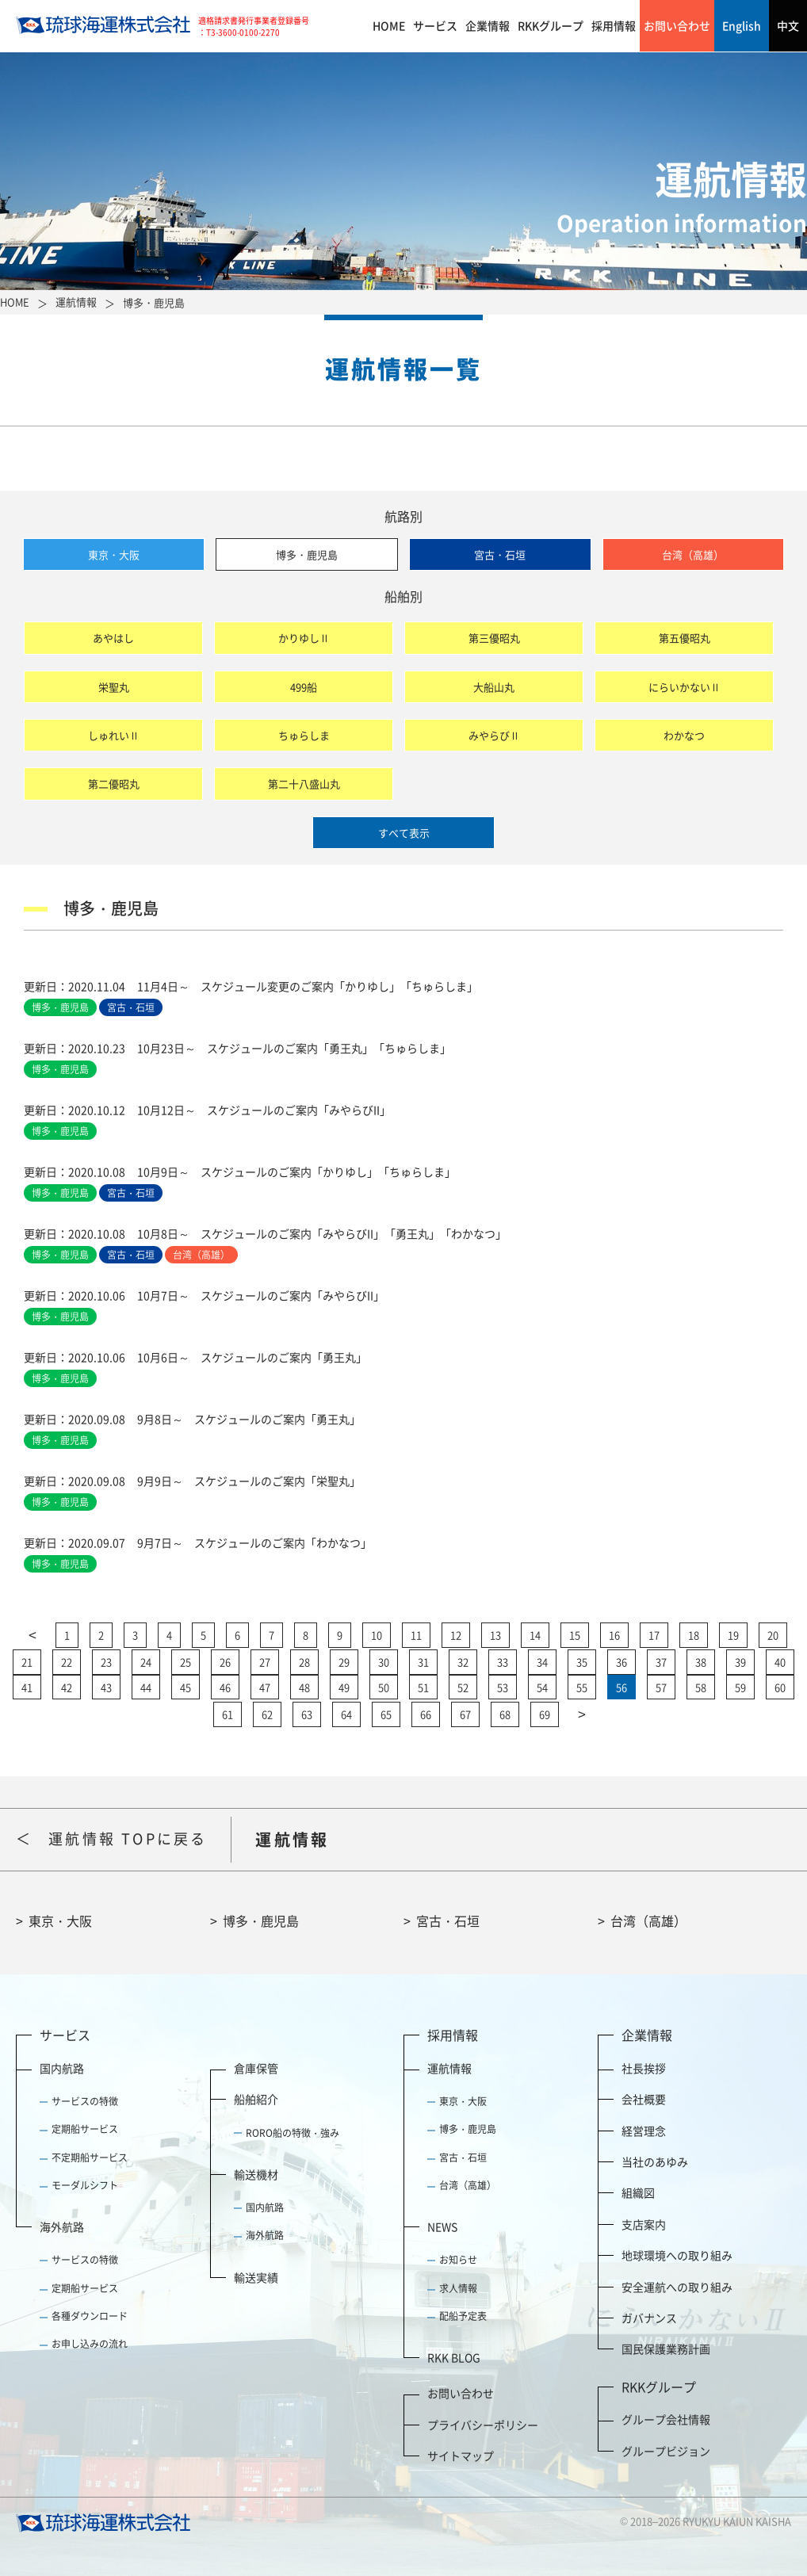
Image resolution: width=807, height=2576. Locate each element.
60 (780, 1687)
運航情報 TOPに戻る (127, 1838)
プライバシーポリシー (482, 2425)
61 (227, 1714)
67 (465, 1714)
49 (344, 1687)
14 (535, 1634)
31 (423, 1661)
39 (740, 1661)
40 (780, 1661)
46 (225, 1687)
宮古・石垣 (500, 554)
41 (27, 1687)
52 (463, 1687)
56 (621, 1687)
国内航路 (62, 2068)
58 (700, 1687)
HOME (389, 25)
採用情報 (613, 25)
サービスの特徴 (85, 2101)
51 (423, 1687)
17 (654, 1634)
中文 (788, 25)
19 (733, 1634)
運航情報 (449, 2068)
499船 (303, 686)
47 (264, 1687)
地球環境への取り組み (677, 2255)
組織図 (638, 2192)
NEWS (442, 2226)
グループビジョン (666, 2451)
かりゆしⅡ (304, 637)
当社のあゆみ (655, 2161)
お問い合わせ (677, 25)
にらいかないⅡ (684, 686)
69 (544, 1714)
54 (542, 1687)
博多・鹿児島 (307, 554)
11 (416, 1634)
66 (425, 1714)
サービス (435, 25)
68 (505, 1714)
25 (185, 1661)
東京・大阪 (114, 554)
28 (304, 1661)
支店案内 (644, 2224)
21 (27, 1661)
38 (700, 1661)
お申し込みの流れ (90, 2344)
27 (264, 1661)
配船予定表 (463, 2316)
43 (106, 1687)
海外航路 (62, 2226)
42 (66, 1687)
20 (772, 1634)
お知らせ (458, 2260)
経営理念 (644, 2130)
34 (542, 1661)
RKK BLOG (453, 2357)
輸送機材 (256, 2174)
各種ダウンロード (90, 2316)
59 (740, 1687)
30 (383, 1661)
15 (574, 1634)
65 (386, 1714)
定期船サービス (85, 2129)
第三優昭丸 (494, 637)
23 (106, 1661)
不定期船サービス (90, 2157)
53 (502, 1687)
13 (495, 1634)
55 (581, 1687)
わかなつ (684, 735)
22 (66, 1661)
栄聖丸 (113, 686)
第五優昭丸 (684, 637)
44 (145, 1687)
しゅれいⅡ (114, 735)
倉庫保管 (256, 2068)
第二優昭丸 (114, 783)
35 (581, 1661)
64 (346, 1714)
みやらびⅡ (494, 735)
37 (661, 1661)
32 (463, 1661)
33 (502, 1661)
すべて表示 (404, 832)
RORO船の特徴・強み (292, 2133)
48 (304, 1687)
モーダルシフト (85, 2185)
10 (376, 1634)
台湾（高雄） (693, 554)
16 (614, 1634)
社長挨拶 (644, 2068)
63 (306, 1714)
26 (225, 1661)
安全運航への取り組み (677, 2287)
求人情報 (458, 2288)
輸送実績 (256, 2277)
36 (621, 1661)
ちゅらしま (304, 735)
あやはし (113, 637)
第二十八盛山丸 (304, 783)
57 (661, 1687)
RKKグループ (550, 25)
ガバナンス (649, 2318)
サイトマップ (460, 2455)
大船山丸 (493, 686)
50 (383, 1687)
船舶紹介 (256, 2099)
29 (344, 1661)
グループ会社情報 (666, 2419)
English (741, 25)
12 (455, 1634)
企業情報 (487, 25)
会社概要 (644, 2099)
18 (693, 1634)
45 (185, 1687)
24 (145, 1661)
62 (267, 1714)
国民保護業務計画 (666, 2348)
